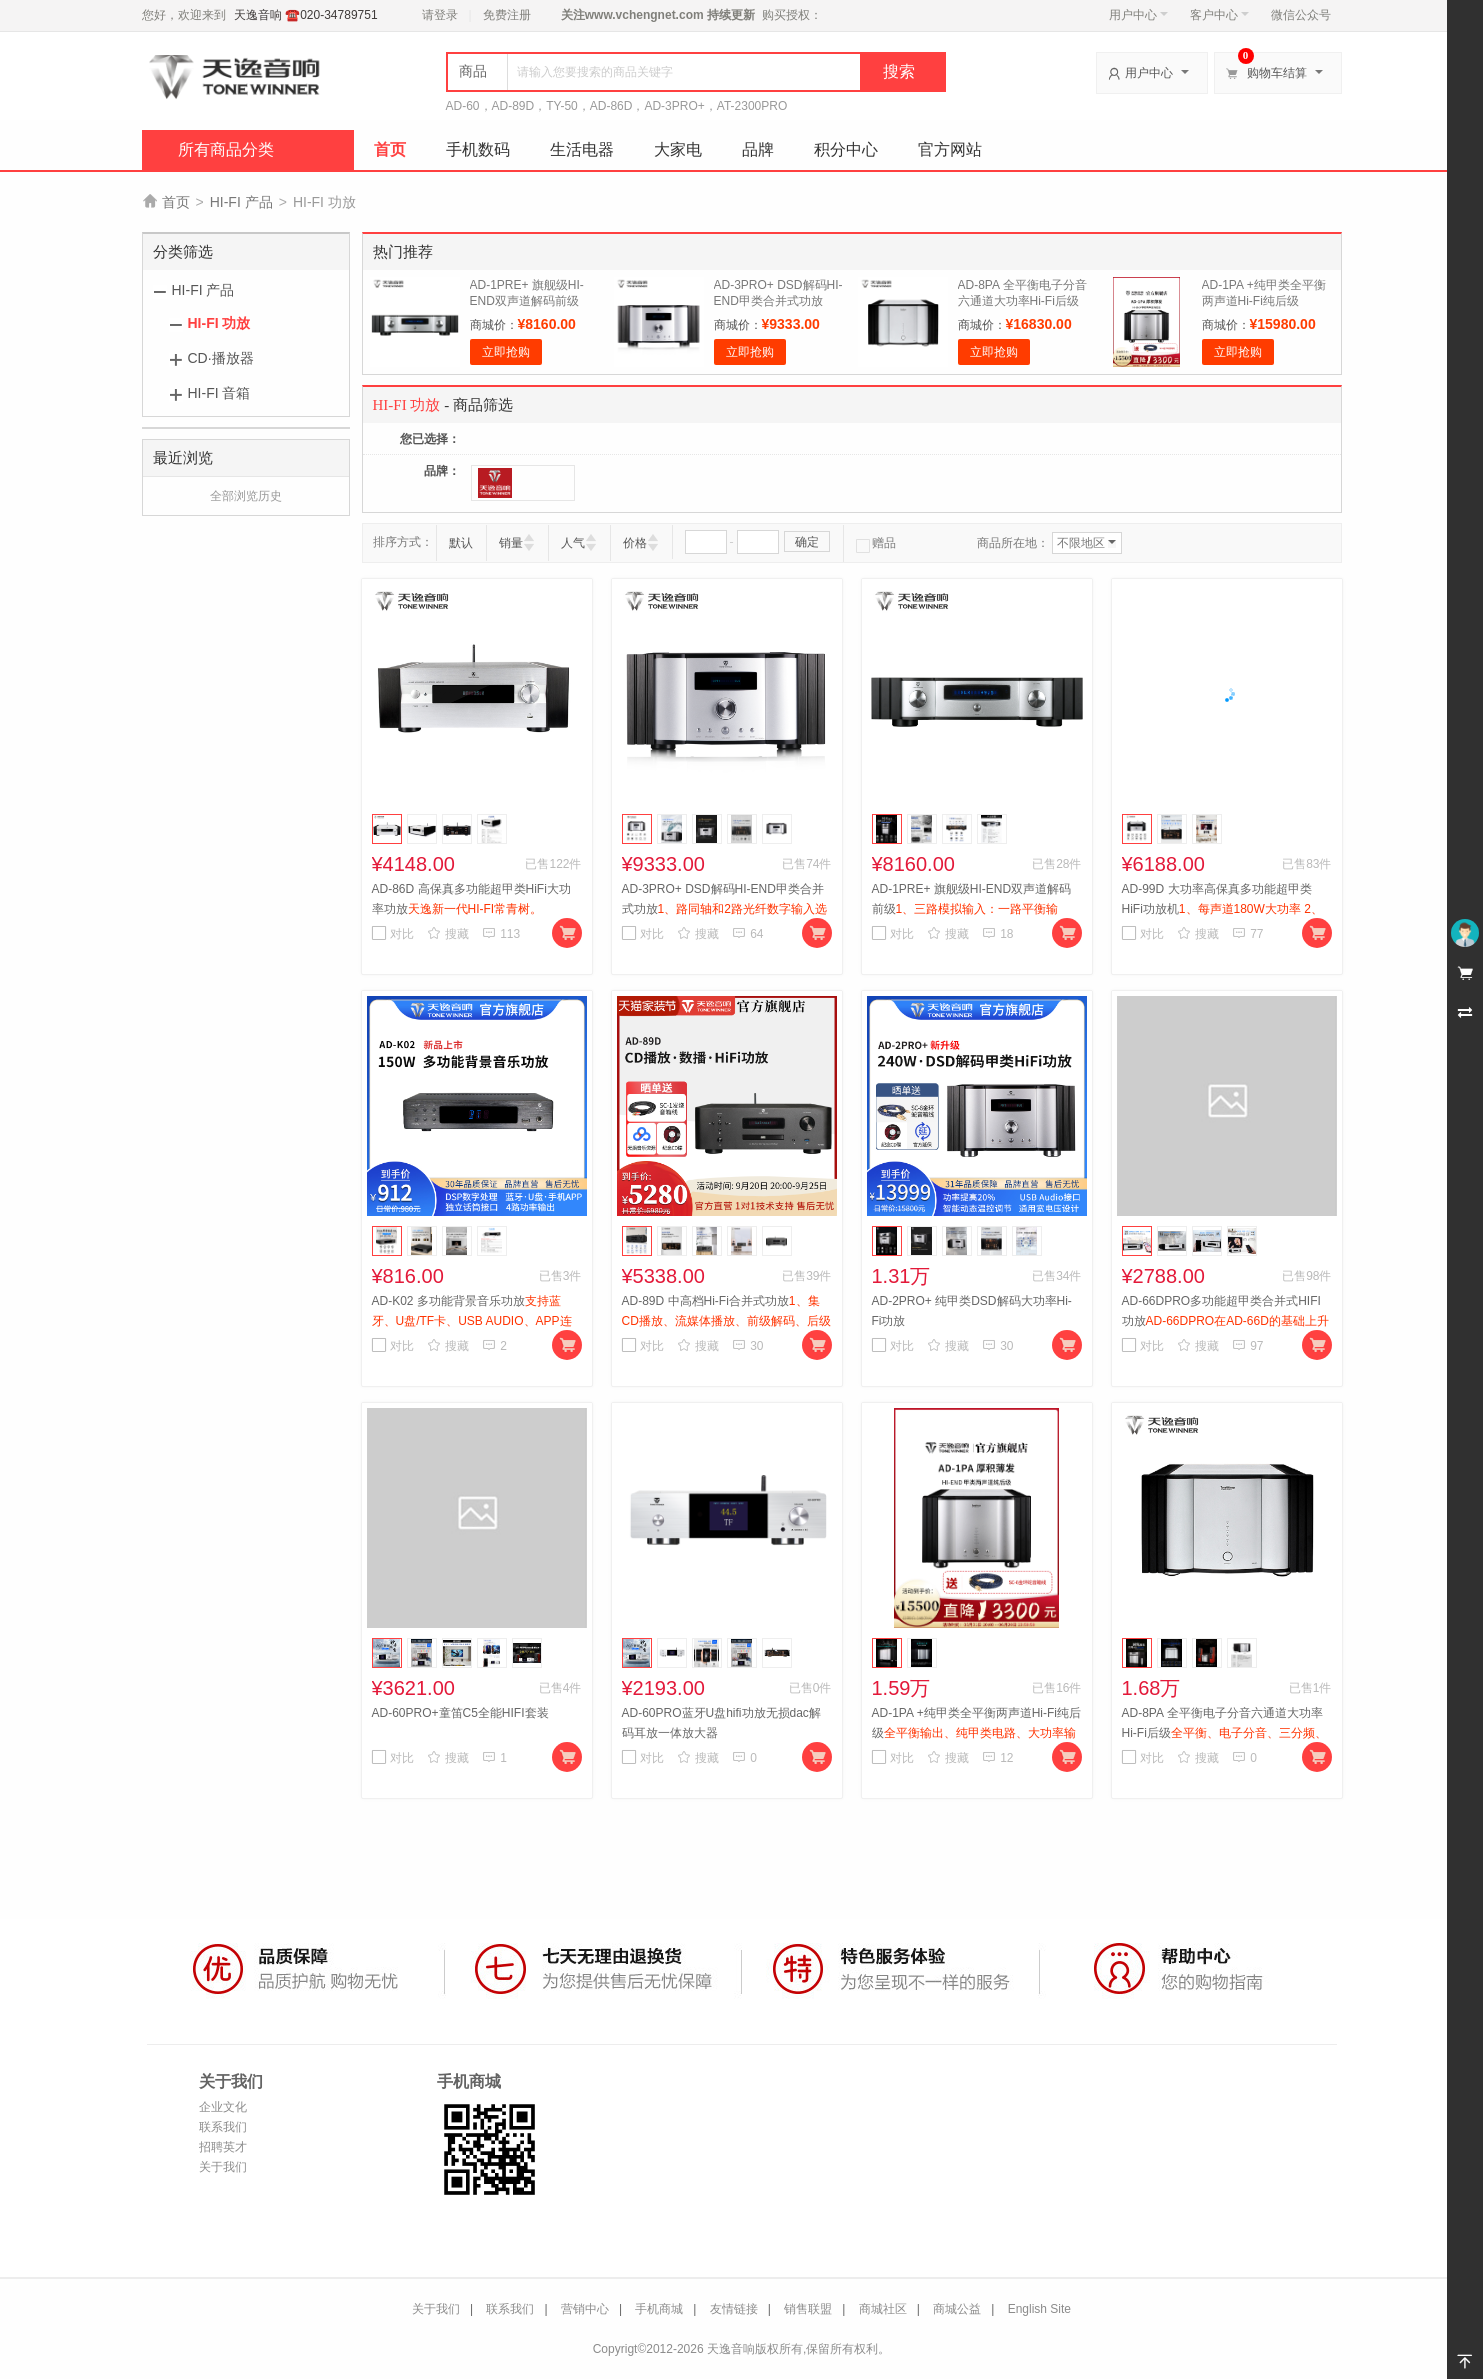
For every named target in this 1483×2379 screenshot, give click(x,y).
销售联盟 (808, 2309)
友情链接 (734, 2309)
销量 (511, 543)
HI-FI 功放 (219, 323)
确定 (807, 542)
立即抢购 (506, 352)
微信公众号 (1301, 15)
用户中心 (1138, 15)
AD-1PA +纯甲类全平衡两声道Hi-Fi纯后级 (976, 1733)
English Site (1039, 2309)
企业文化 (223, 2107)
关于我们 (223, 2167)
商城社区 (883, 2309)
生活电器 (582, 149)
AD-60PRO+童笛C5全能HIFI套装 (460, 1713)
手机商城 (659, 2309)
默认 (461, 543)
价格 (635, 543)
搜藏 (448, 934)
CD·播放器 (221, 358)
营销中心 (585, 2309)
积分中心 (846, 149)
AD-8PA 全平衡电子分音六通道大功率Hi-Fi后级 (1224, 1733)
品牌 (758, 149)
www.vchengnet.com (644, 15)
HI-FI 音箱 (219, 393)
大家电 (678, 149)
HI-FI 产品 (241, 202)
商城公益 (957, 2309)
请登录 (440, 15)
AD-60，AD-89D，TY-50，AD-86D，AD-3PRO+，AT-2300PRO (617, 106)
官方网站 (950, 149)
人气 (573, 543)
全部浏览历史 (246, 496)
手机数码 (478, 149)
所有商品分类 (226, 149)
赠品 (876, 543)
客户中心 (1219, 15)
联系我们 (223, 2127)
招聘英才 (223, 2147)
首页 (390, 149)
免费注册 (507, 15)
